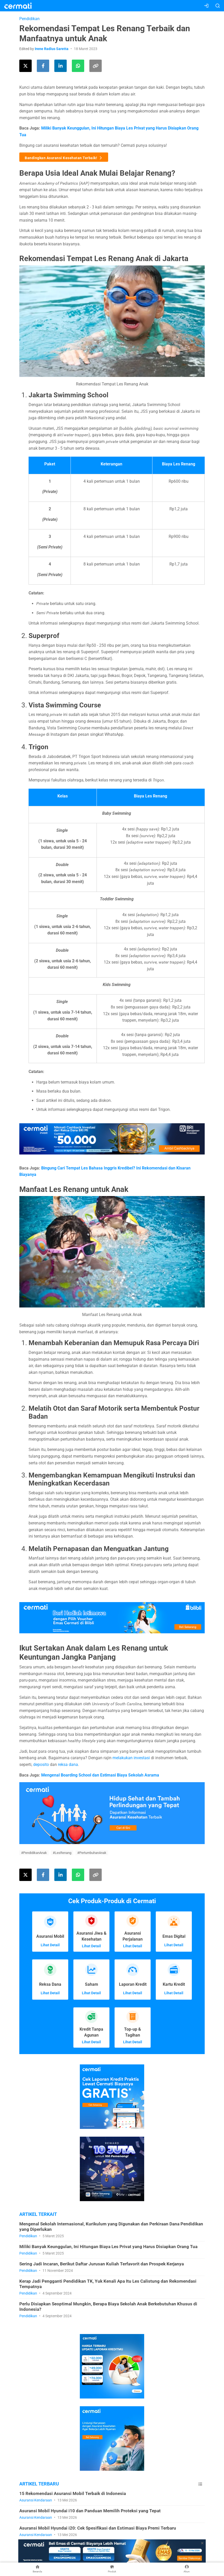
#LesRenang (62, 1853)
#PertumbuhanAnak (91, 1853)
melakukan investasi (131, 1757)
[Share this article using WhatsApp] (78, 66)
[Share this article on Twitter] (25, 66)
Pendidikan (29, 18)
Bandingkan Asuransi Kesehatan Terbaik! (64, 157)
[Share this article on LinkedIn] (60, 66)
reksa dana (68, 1764)
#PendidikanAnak (34, 1853)
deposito (41, 1764)
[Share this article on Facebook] (43, 66)
